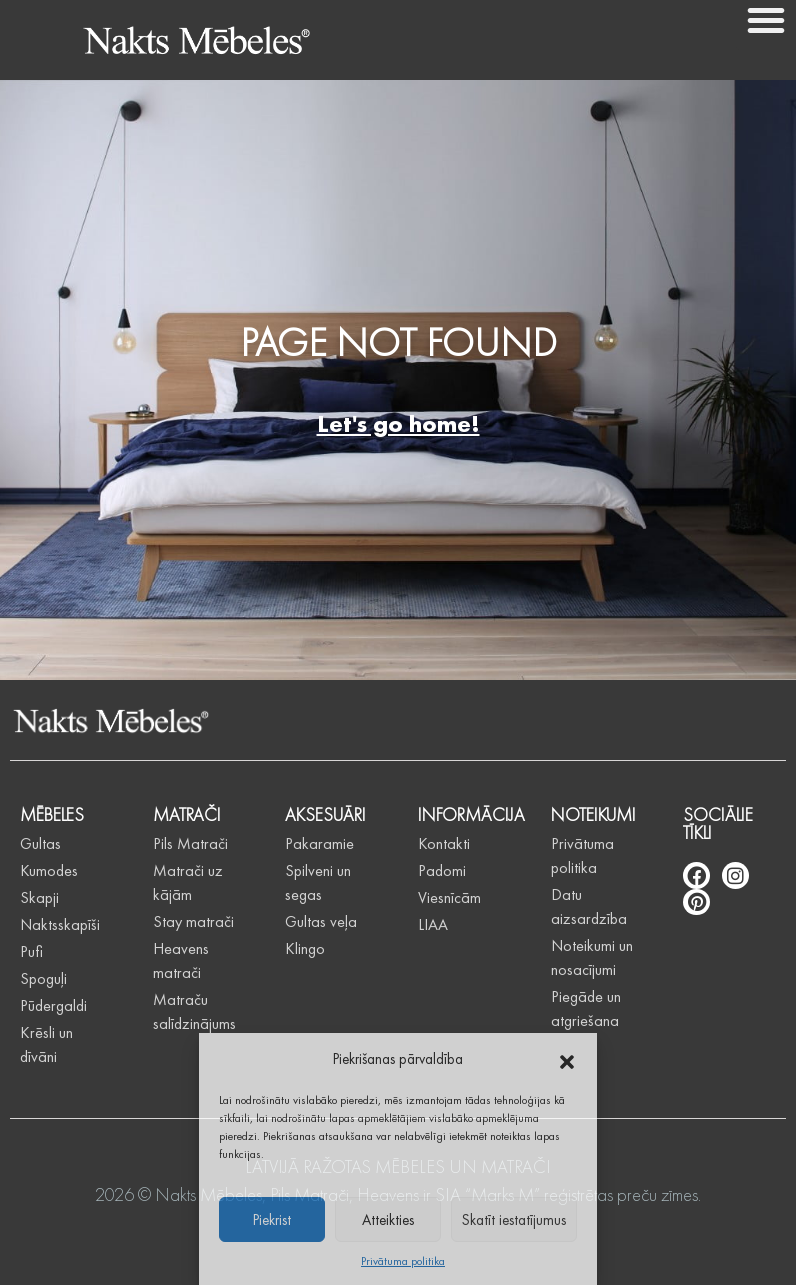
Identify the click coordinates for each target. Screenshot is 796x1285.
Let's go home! (398, 424)
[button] (567, 1059)
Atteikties (388, 1220)
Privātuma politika (403, 1261)
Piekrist (272, 1220)
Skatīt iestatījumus (514, 1220)
